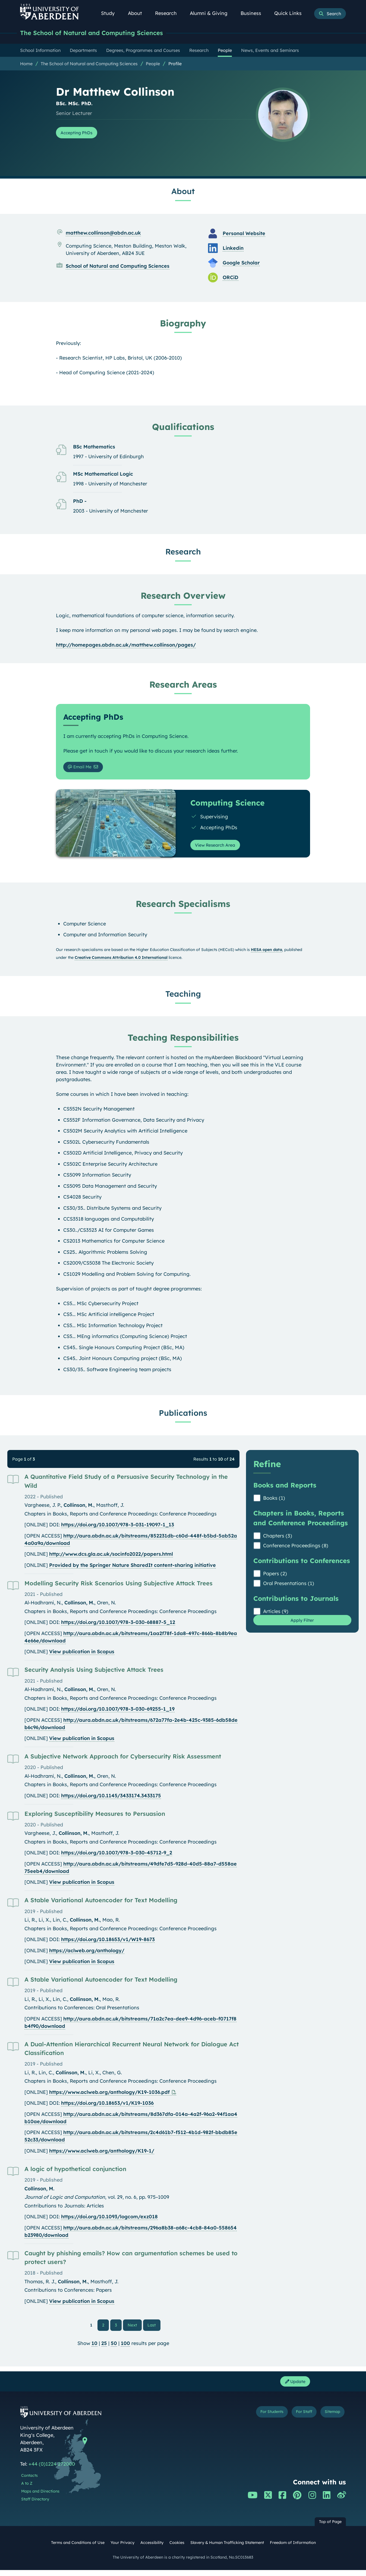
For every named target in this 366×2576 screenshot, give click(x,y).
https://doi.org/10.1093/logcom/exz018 (109, 2220)
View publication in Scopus (81, 1655)
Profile (175, 64)
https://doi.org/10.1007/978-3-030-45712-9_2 (116, 1856)
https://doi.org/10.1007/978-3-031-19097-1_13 (117, 1528)
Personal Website (244, 234)
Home (26, 64)
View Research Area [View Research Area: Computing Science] (219, 848)
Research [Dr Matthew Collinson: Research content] (183, 552)
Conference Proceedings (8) (295, 1549)
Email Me (82, 769)
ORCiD (230, 278)
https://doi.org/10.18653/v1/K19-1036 (107, 2106)
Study (111, 13)
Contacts (29, 2481)
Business (254, 13)
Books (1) (274, 1501)
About (138, 13)
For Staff (294, 2419)
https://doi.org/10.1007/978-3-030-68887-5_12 (118, 1626)
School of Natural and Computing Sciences (117, 267)
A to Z (26, 2489)
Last (153, 2328)
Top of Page (330, 2527)
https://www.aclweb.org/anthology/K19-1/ (101, 2154)
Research (169, 13)
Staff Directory (35, 2505)
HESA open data (266, 953)
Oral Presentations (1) (288, 1587)
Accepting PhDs (80, 133)
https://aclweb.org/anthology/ (86, 1954)
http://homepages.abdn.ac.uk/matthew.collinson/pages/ (126, 646)
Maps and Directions (40, 2497)
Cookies (176, 2548)
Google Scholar (241, 263)
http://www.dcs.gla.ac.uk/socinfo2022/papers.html (111, 1557)
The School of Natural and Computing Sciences (101, 33)
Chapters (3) (277, 1539)
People (153, 64)
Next (134, 2328)
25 (104, 2347)
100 (125, 2347)
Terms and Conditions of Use (78, 2548)
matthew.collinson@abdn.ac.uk (103, 233)
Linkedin (233, 249)
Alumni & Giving (212, 13)
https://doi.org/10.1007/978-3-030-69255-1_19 (118, 1712)
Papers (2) (275, 1577)
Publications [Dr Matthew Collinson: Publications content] (183, 1416)
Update (293, 2386)
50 (114, 2347)
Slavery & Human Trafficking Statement (227, 2548)
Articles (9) (275, 1615)
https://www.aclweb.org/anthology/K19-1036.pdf (109, 2095)
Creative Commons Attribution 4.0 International (121, 961)
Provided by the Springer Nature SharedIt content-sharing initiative (132, 1568)
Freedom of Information (293, 2548)
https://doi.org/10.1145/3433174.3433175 (111, 1799)
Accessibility (151, 2548)
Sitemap (329, 2419)
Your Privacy (122, 2548)
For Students (254, 2419)
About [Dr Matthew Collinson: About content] (183, 192)
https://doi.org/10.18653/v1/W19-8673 (108, 1943)
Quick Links (291, 13)
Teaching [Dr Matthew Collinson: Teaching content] (183, 997)
